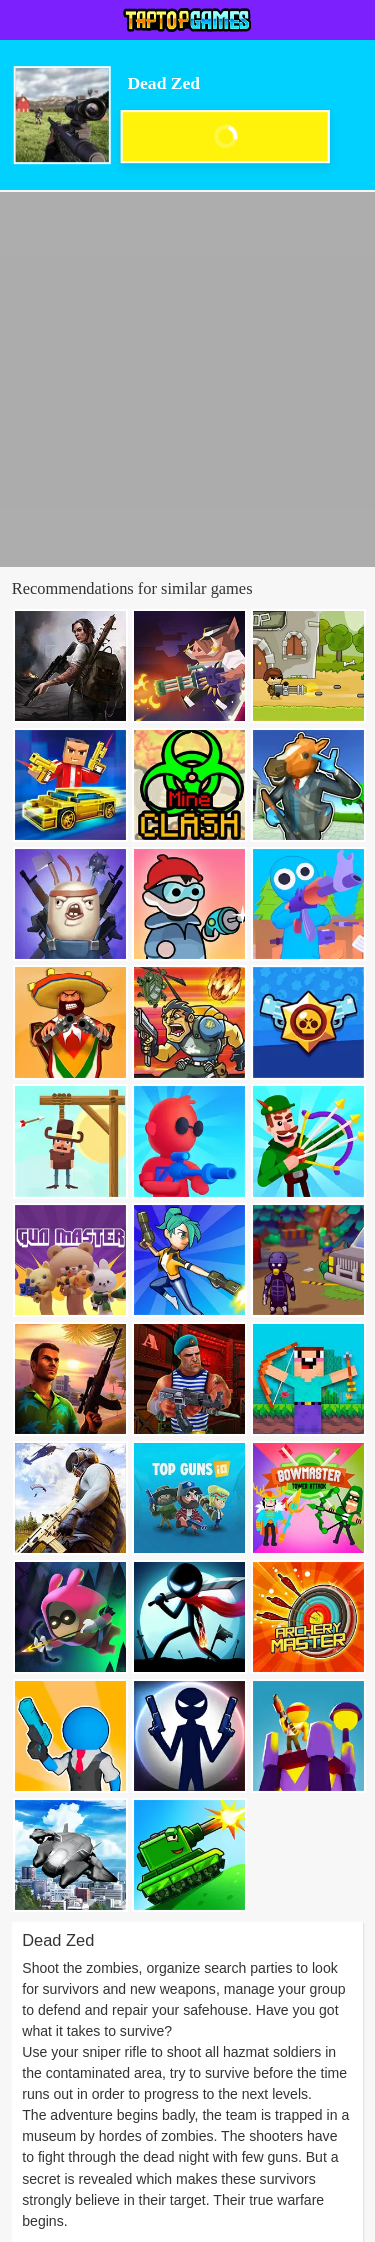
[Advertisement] (187, 379)
